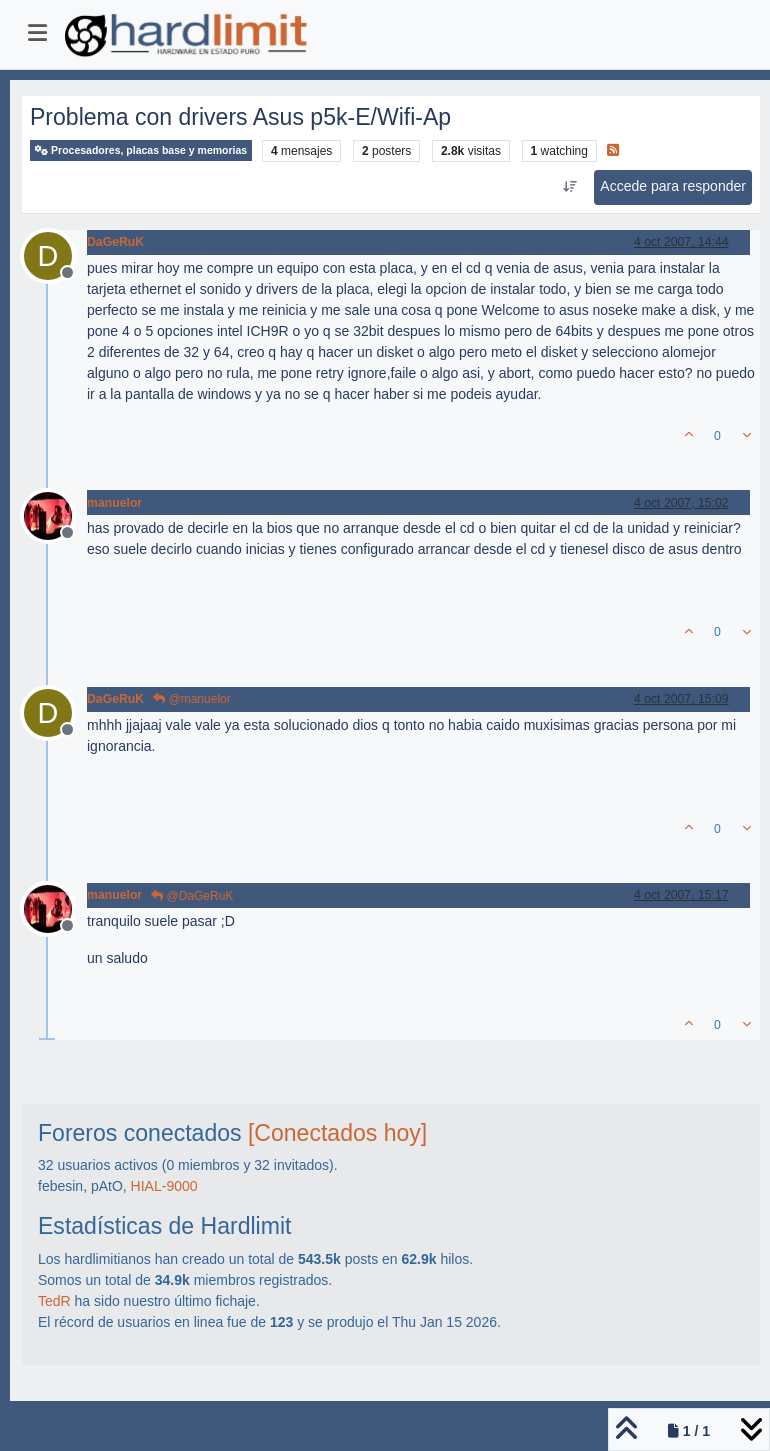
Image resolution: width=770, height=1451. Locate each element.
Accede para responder (673, 186)
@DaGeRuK (192, 896)
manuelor (114, 503)
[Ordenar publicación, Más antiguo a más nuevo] (569, 187)
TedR (54, 1301)
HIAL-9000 (164, 1186)
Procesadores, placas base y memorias (141, 150)
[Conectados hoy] (337, 1133)
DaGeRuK (115, 242)
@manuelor (192, 699)
